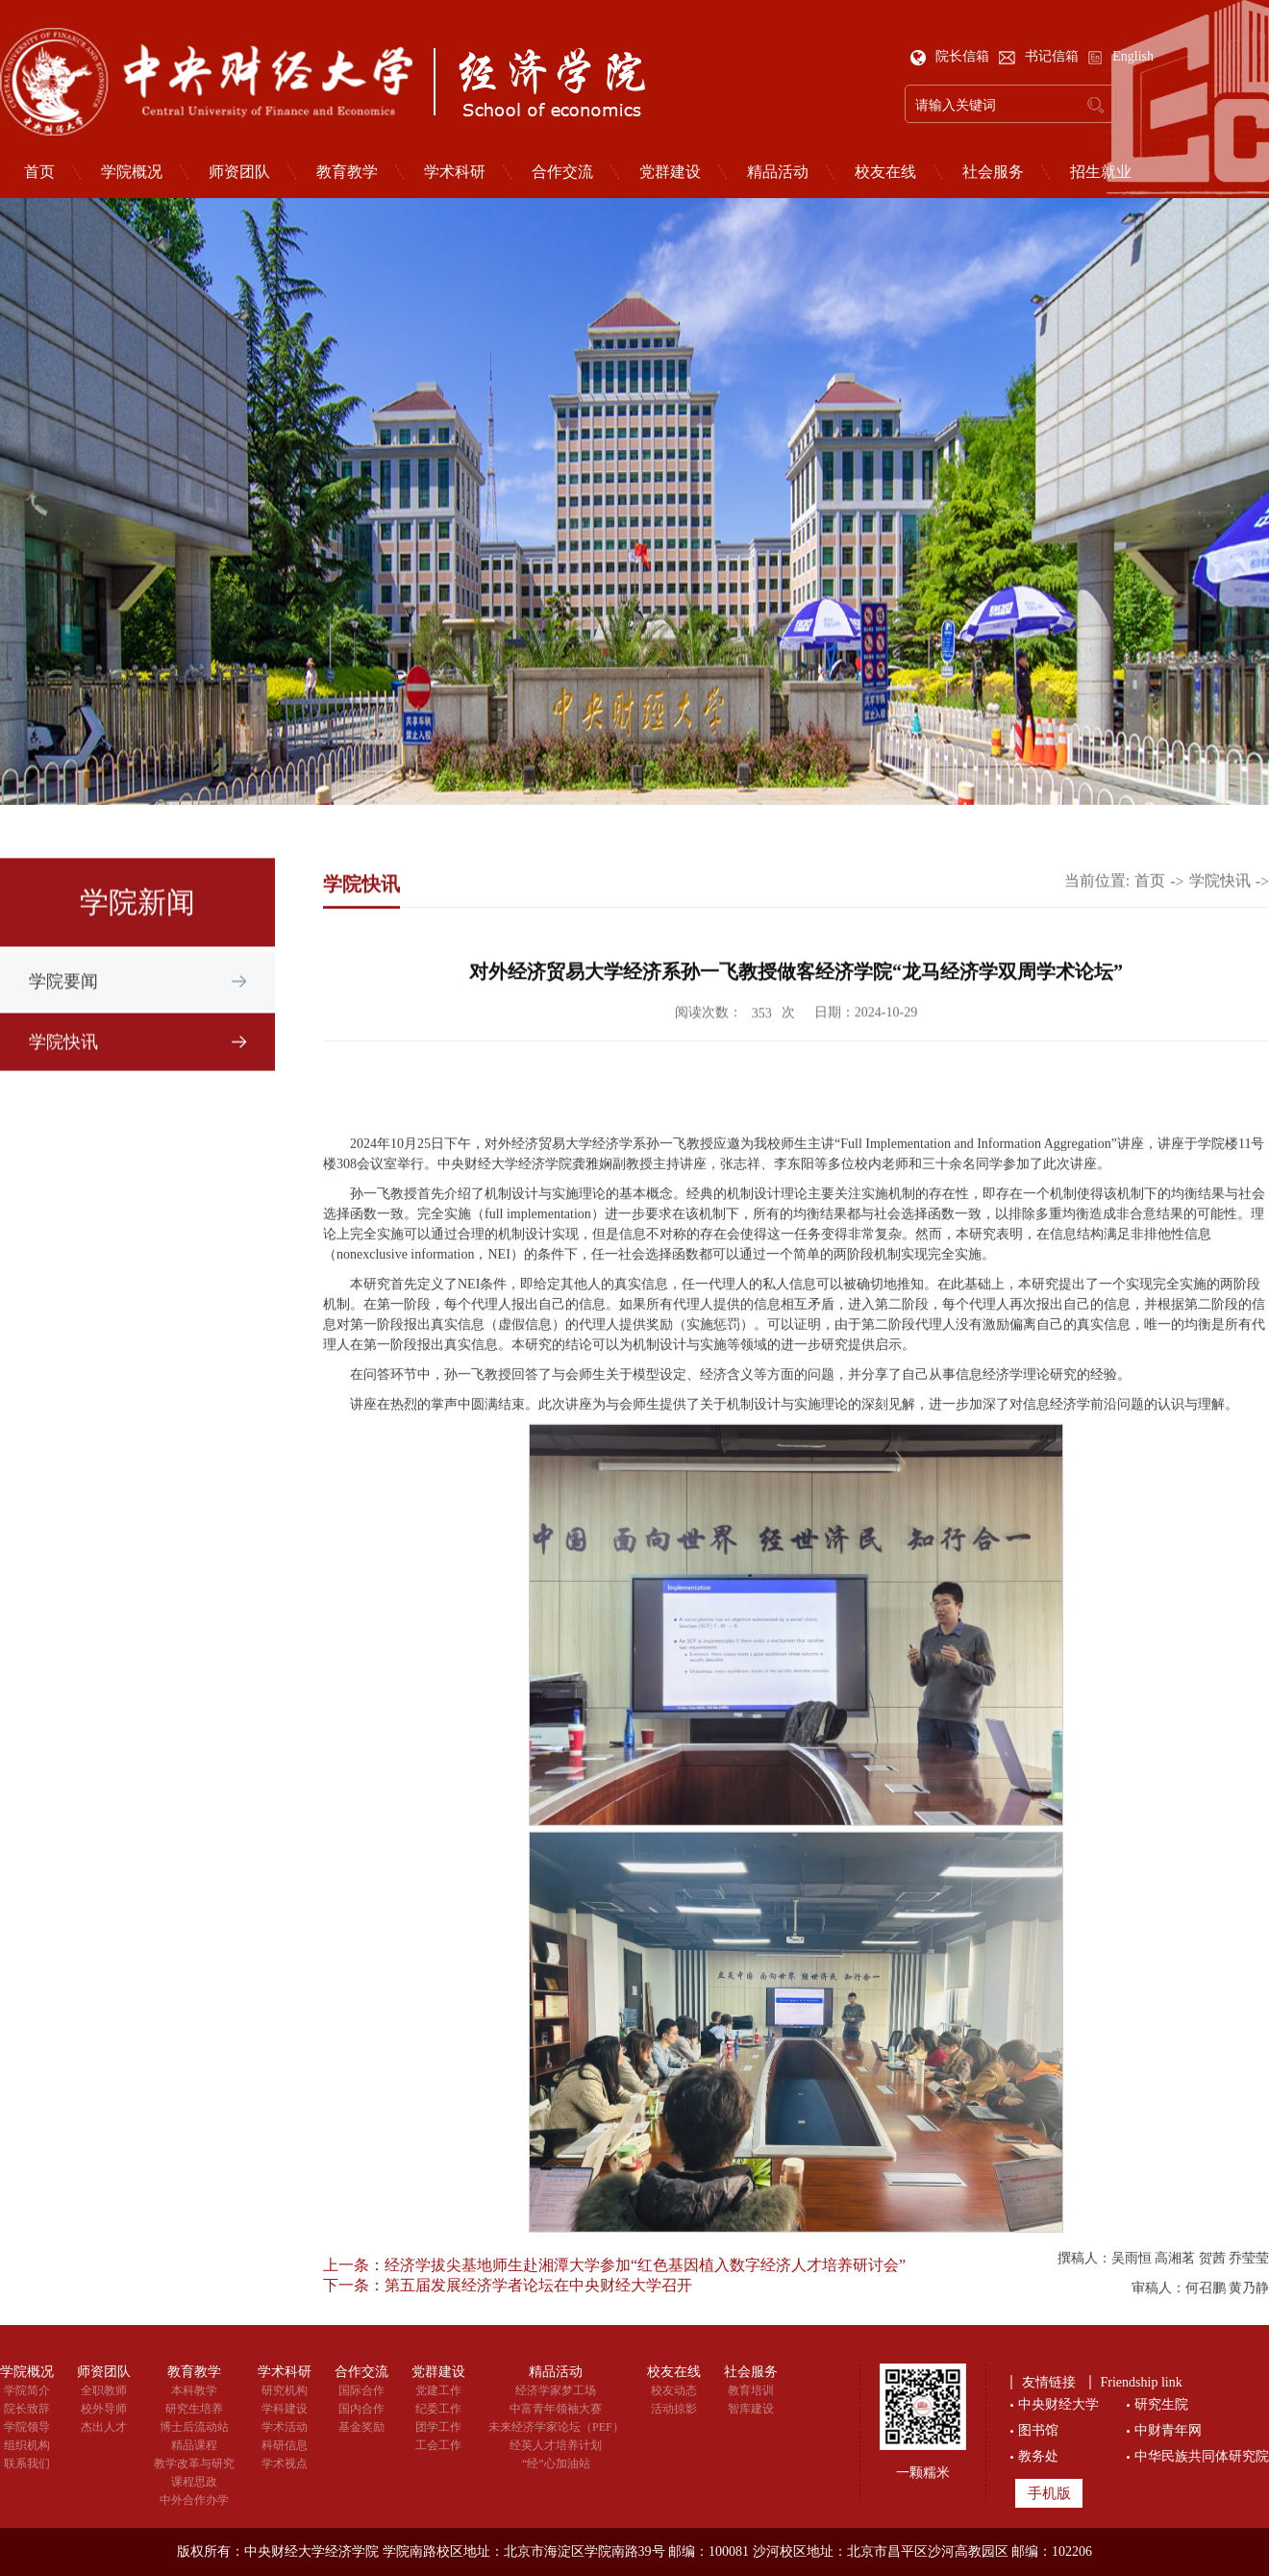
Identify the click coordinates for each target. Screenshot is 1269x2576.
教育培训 (751, 2390)
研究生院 (1161, 2404)
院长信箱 (951, 56)
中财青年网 (1168, 2430)
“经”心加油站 (556, 2463)
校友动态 (674, 2390)
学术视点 (284, 2463)
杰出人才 (104, 2427)
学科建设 (284, 2408)
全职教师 (104, 2390)
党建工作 (438, 2390)
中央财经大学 (1058, 2404)
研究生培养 (194, 2408)
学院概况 (131, 172)
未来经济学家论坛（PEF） (556, 2427)
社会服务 (993, 172)
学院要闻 (63, 1011)
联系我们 (27, 2463)
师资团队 (239, 172)
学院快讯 (63, 1072)
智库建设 (751, 2408)
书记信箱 (1040, 56)
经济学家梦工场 (555, 2390)
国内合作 (361, 2408)
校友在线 (885, 172)
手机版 (1049, 2493)
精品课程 (194, 2445)
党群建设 (670, 172)
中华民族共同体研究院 (1201, 2456)
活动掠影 (674, 2408)
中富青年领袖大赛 (556, 2408)
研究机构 (284, 2390)
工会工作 (438, 2445)
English (1120, 56)
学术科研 (454, 172)
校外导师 (104, 2408)
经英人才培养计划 (556, 2445)
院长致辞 (27, 2408)
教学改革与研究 (194, 2463)
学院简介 (27, 2390)
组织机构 (27, 2445)
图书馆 (1038, 2430)
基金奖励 (361, 2427)
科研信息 (284, 2445)
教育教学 (347, 172)
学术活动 (284, 2427)
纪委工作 (438, 2408)
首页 (1149, 908)
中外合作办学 (194, 2500)
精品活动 (778, 172)
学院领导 (27, 2427)
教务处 (1038, 2456)
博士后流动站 (194, 2427)
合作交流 (562, 172)
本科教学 (194, 2390)
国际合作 (361, 2390)
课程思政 (194, 2481)
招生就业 (1101, 172)
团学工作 (438, 2427)
